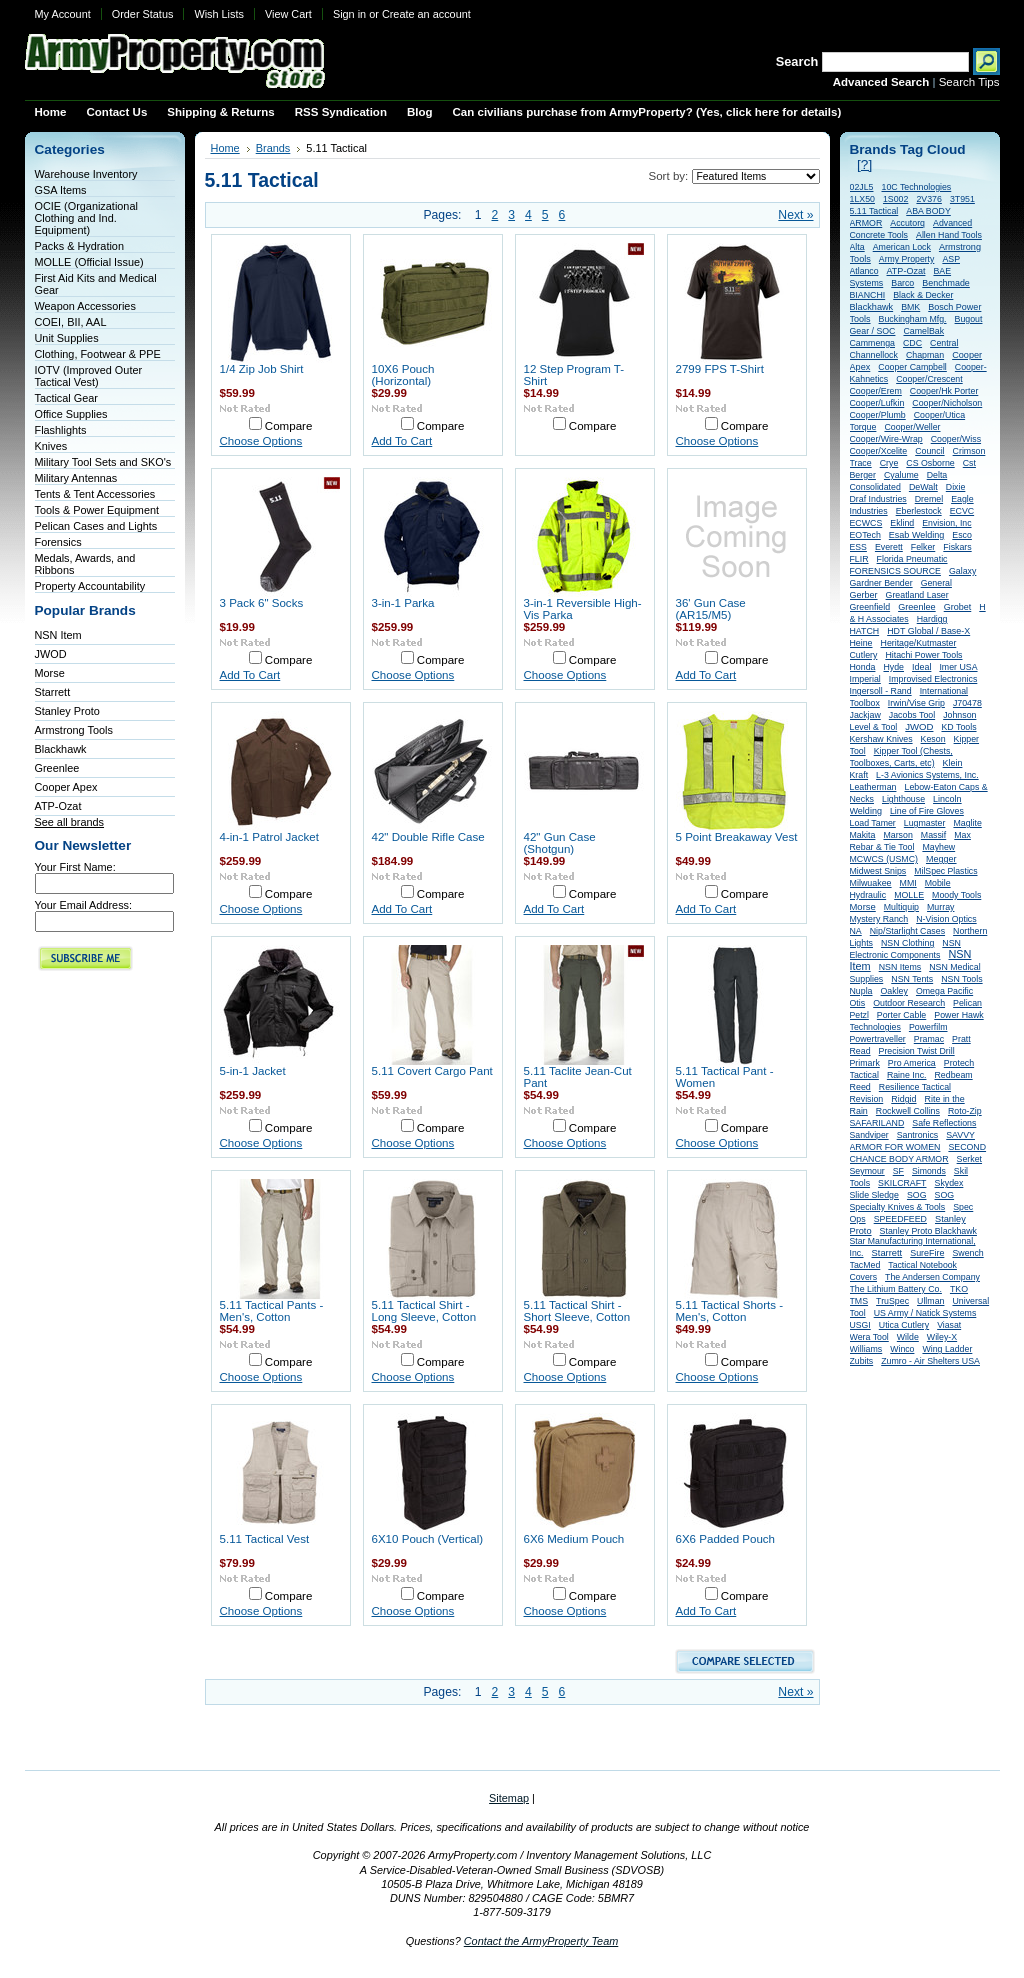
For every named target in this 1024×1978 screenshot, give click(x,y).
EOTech (865, 535)
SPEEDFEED (900, 1219)
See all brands (70, 822)
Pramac (929, 1039)
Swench (967, 1253)
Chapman (925, 355)
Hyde (893, 667)
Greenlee (57, 768)
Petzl (859, 1015)
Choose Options (261, 441)
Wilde (908, 1337)
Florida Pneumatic (912, 559)
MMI (908, 883)
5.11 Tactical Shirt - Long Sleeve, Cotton (424, 1311)
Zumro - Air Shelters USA (930, 1361)
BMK (910, 307)
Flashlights (61, 430)
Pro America (912, 1063)
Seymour (867, 1171)
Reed (860, 1087)
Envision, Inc (946, 523)
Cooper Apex (66, 787)
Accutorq (907, 223)
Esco (962, 535)
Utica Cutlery (904, 1325)
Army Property (907, 259)
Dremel (929, 499)
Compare (289, 426)
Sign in (349, 14)
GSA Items (61, 190)
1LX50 (862, 199)
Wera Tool (869, 1337)
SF (898, 1171)
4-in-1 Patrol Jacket (269, 837)
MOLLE (909, 895)
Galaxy (962, 571)
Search (797, 61)
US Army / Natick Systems (925, 1313)
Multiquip (901, 907)
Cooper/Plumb (878, 415)
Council (929, 451)
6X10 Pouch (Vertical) (428, 1539)
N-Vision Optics (946, 919)
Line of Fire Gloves (927, 811)
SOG (917, 1195)
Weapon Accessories (85, 306)
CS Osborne (930, 463)
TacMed (865, 1265)
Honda (863, 667)
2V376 (928, 199)
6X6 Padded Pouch (726, 1539)
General (936, 583)
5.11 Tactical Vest (265, 1539)
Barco (902, 283)
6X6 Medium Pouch (574, 1539)
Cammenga (872, 343)
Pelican (967, 1003)
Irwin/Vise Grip (916, 703)
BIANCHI (868, 295)
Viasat (949, 1325)
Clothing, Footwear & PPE (98, 354)
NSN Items (900, 967)
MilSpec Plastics (945, 871)
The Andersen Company (932, 1277)
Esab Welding (916, 535)
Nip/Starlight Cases (907, 931)
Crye (889, 463)
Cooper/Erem (876, 391)
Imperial (865, 679)
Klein (953, 763)
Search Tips (969, 82)
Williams (866, 1349)
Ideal (921, 667)
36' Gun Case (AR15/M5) (711, 609)
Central (944, 343)
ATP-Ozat (58, 806)
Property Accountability (90, 586)
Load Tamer (873, 823)
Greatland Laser (917, 595)
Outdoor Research (909, 1003)
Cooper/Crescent (929, 379)
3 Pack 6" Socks (262, 603)
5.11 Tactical (874, 211)
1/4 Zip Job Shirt (262, 369)
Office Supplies (71, 414)
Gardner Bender (881, 583)
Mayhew (938, 847)
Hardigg (932, 619)
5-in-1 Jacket (253, 1071)
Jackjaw (865, 715)
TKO (959, 1289)
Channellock (874, 355)
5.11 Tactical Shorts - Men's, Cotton (730, 1311)
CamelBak (923, 331)
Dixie (956, 487)
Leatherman (873, 787)
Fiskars (957, 547)
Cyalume (901, 475)
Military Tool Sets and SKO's (103, 462)
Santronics (918, 1135)
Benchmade (946, 283)
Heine (861, 643)
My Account (63, 14)
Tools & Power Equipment (97, 510)
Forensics (58, 542)
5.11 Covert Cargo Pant (432, 1071)
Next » (795, 215)
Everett (889, 547)
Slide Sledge (874, 1195)
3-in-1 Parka (403, 603)
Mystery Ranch (879, 919)
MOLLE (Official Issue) (89, 262)
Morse (50, 673)
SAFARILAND (877, 1123)
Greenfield (870, 607)
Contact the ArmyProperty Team (541, 1941)
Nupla (861, 991)
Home (225, 148)
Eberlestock (919, 511)
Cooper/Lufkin (877, 403)
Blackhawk (61, 749)
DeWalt (923, 487)
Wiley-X (942, 1337)
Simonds (929, 1171)
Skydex (949, 1183)
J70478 (967, 703)
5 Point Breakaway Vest (737, 837)
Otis (858, 1003)
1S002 (895, 199)
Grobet (958, 607)
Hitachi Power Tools (923, 655)
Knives (51, 446)
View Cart (288, 14)
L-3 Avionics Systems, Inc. (927, 775)
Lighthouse (903, 799)
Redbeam (954, 1075)
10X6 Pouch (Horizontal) (403, 375)
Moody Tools (956, 895)
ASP (951, 259)
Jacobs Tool (912, 715)
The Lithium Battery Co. (896, 1289)
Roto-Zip (965, 1111)
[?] (864, 164)
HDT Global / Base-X (928, 631)
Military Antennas (76, 478)
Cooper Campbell (912, 367)
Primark (865, 1063)
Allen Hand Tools (949, 235)
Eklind (902, 523)
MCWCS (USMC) (884, 859)
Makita (863, 835)
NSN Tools (961, 979)
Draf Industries (878, 499)
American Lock (902, 247)
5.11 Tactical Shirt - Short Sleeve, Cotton (577, 1311)
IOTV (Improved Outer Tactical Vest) (89, 376)
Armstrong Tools (74, 730)
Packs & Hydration (79, 246)
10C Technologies (917, 187)
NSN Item (58, 635)
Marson (897, 835)
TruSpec (892, 1301)
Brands (273, 148)
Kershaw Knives (881, 739)
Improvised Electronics (933, 679)
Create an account (426, 14)
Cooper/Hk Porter (944, 391)
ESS (858, 547)
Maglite (967, 823)
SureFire (927, 1253)
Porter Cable (901, 1015)
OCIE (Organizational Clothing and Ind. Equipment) (86, 218)
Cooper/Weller (912, 427)
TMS (859, 1301)
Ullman (930, 1301)
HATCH (865, 631)
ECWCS (866, 523)
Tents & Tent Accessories (95, 494)
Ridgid (903, 1099)
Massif (933, 835)
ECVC (962, 511)
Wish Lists (219, 14)
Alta (857, 247)
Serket (969, 1159)
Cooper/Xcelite (879, 451)
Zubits (862, 1361)
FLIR (859, 559)
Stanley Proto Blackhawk (928, 1231)
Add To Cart (402, 441)
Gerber (864, 595)
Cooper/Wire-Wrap (886, 439)
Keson (933, 739)
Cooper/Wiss (956, 439)
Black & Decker (923, 295)
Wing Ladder (947, 1349)
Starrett (53, 692)
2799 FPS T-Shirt (720, 369)
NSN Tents (912, 979)
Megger (941, 859)
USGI (860, 1325)
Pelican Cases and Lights (96, 526)
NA (856, 931)
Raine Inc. (907, 1075)
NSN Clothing (907, 943)
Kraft (859, 775)
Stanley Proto (67, 711)
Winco (902, 1349)
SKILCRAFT (902, 1183)
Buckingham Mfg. (913, 319)
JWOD (51, 654)
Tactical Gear (66, 398)
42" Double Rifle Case (428, 837)
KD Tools (958, 727)
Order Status (143, 14)
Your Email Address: (84, 905)
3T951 (962, 199)
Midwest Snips (878, 871)
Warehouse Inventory (86, 174)
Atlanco (864, 271)
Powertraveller (878, 1039)
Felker (923, 547)
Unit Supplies (67, 338)
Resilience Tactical (915, 1087)
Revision (867, 1099)
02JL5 (862, 187)
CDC (912, 343)
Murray (940, 907)
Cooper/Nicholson (947, 403)
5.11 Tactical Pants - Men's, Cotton (272, 1311)
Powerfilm (928, 1027)
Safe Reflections (944, 1123)
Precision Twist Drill (917, 1051)
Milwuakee (871, 883)
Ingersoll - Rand (881, 691)
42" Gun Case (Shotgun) (560, 843)
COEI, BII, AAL (71, 322)
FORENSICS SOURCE (895, 571)
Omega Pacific (944, 991)
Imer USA (958, 667)
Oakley (894, 991)
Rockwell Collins (908, 1111)
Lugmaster (925, 823)
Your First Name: (75, 867)
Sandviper (869, 1135)
